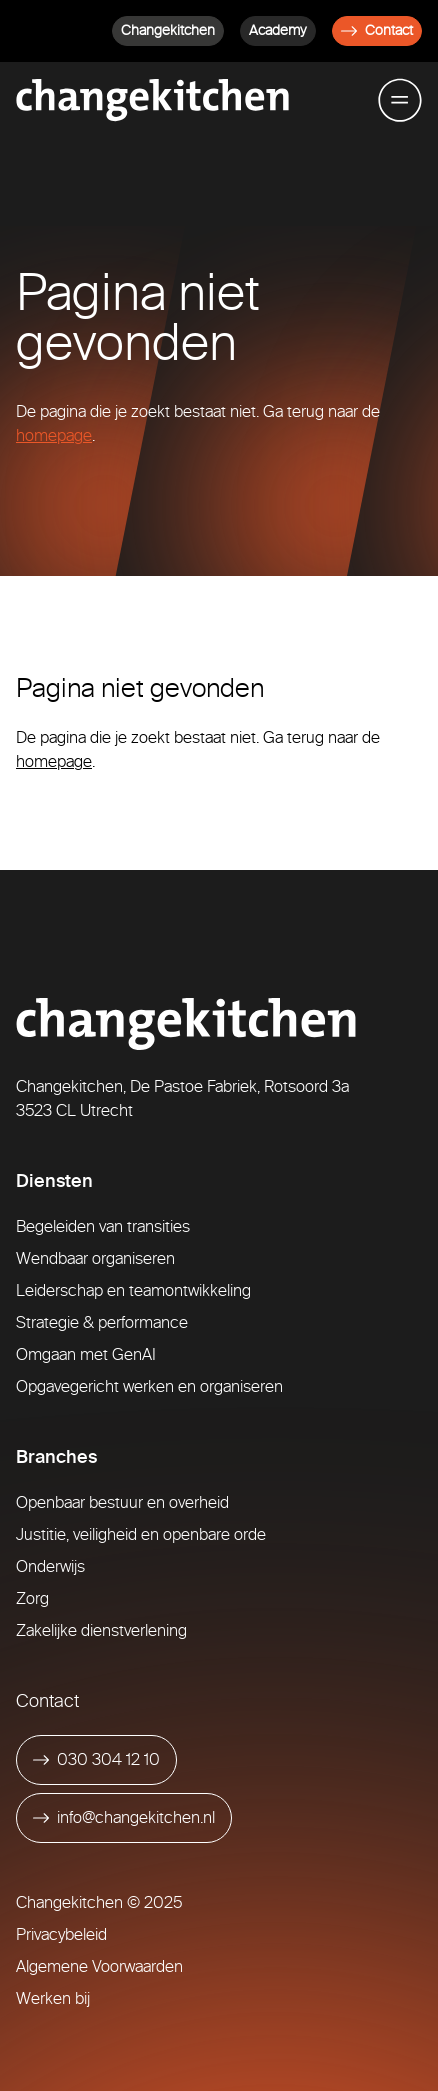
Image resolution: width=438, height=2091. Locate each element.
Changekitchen (168, 30)
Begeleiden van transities (103, 1226)
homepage (54, 435)
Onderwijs (50, 1566)
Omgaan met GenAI (86, 1354)
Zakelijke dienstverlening (101, 1630)
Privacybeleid (61, 1934)
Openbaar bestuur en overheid (122, 1502)
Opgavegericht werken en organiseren (149, 1386)
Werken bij (53, 1998)
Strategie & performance (102, 1322)
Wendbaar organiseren (95, 1258)
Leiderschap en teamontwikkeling (133, 1290)
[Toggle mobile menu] (400, 100)
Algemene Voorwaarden (99, 1966)
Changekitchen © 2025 (99, 1902)
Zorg (32, 1598)
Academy (278, 30)
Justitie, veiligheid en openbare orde (141, 1534)
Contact (377, 30)
